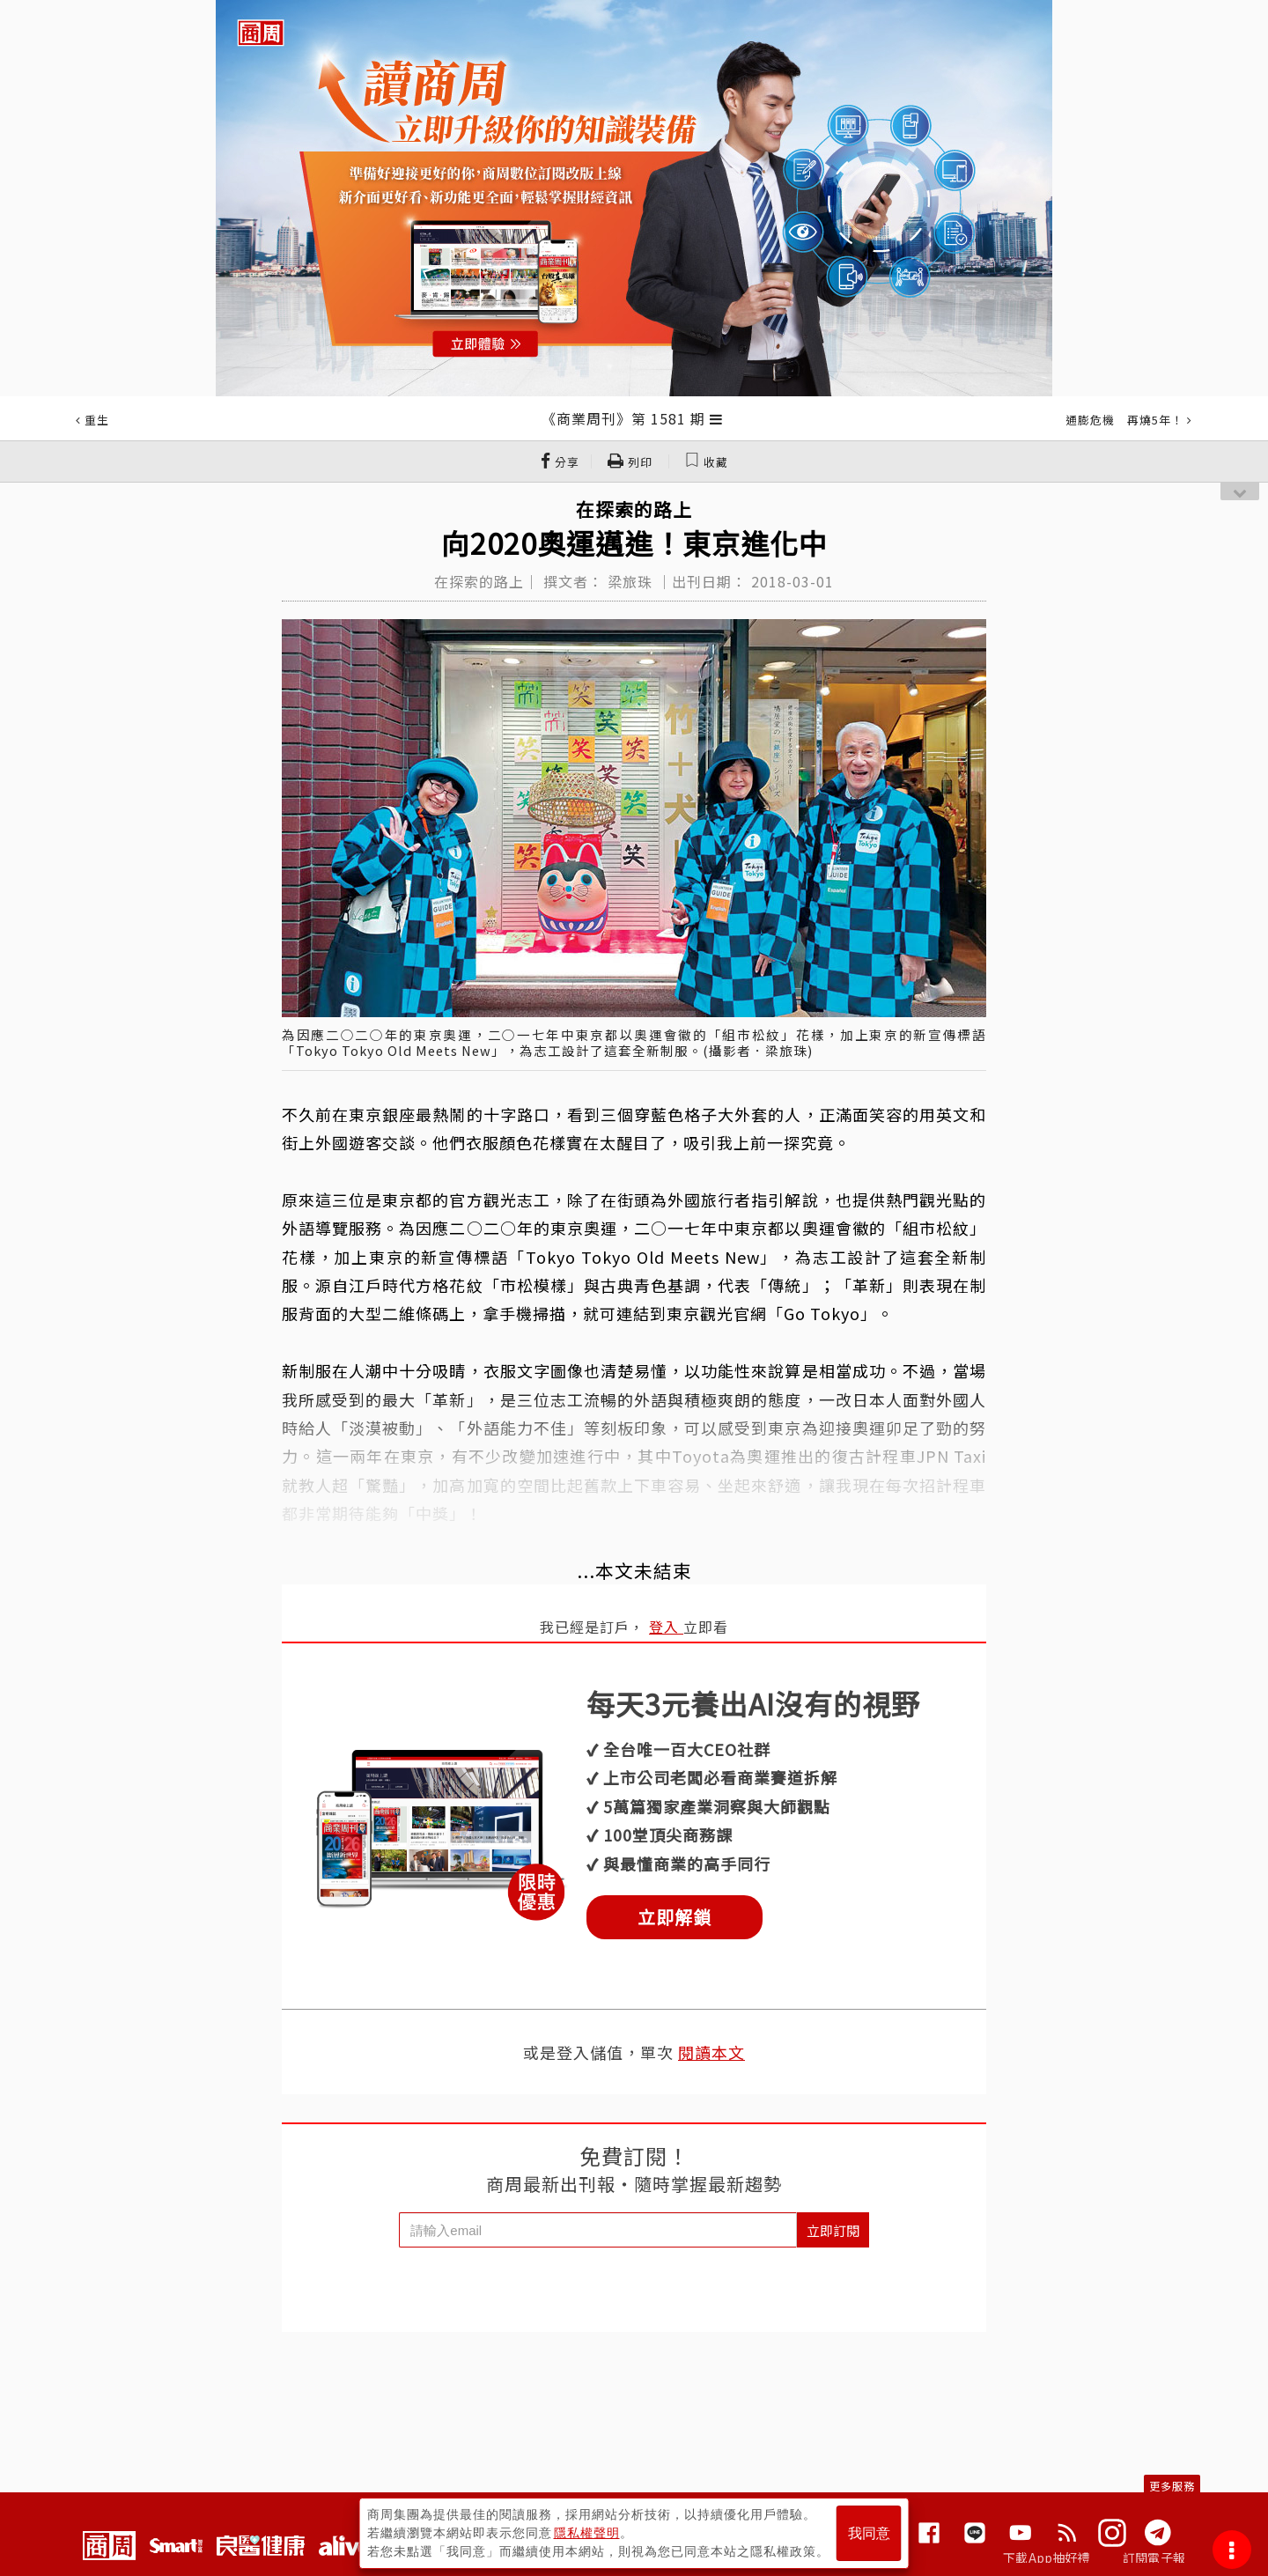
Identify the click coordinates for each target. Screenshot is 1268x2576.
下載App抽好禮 (1046, 2557)
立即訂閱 (833, 2230)
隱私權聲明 (587, 2533)
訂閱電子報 (1154, 2557)
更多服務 (1172, 2485)
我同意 (869, 2533)
